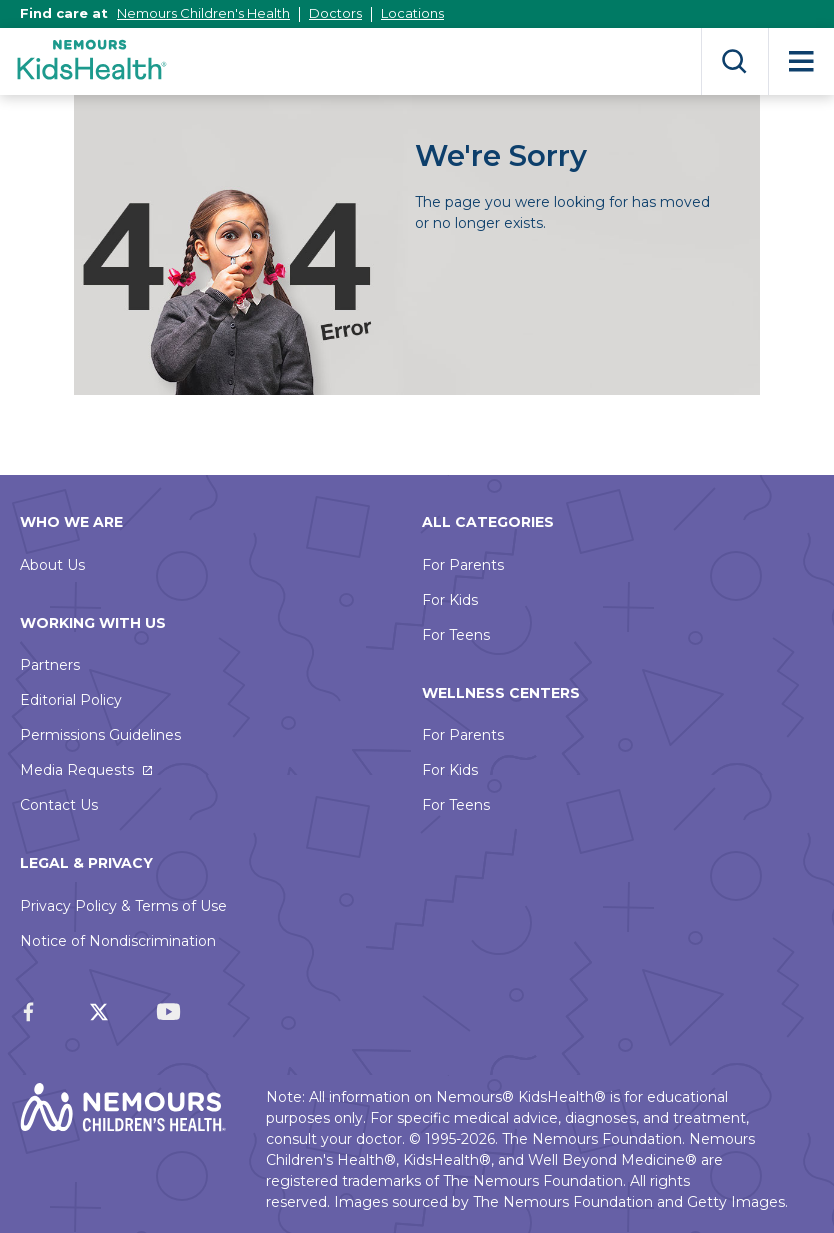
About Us (52, 565)
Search (734, 61)
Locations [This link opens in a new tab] (412, 13)
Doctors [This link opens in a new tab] (335, 13)
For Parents (463, 565)
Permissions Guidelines (100, 735)
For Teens (456, 635)
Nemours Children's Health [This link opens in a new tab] (203, 13)
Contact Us (59, 805)
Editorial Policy (71, 700)
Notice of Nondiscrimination (118, 941)
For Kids (450, 600)
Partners (50, 665)
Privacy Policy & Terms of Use (123, 906)
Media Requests (77, 770)
